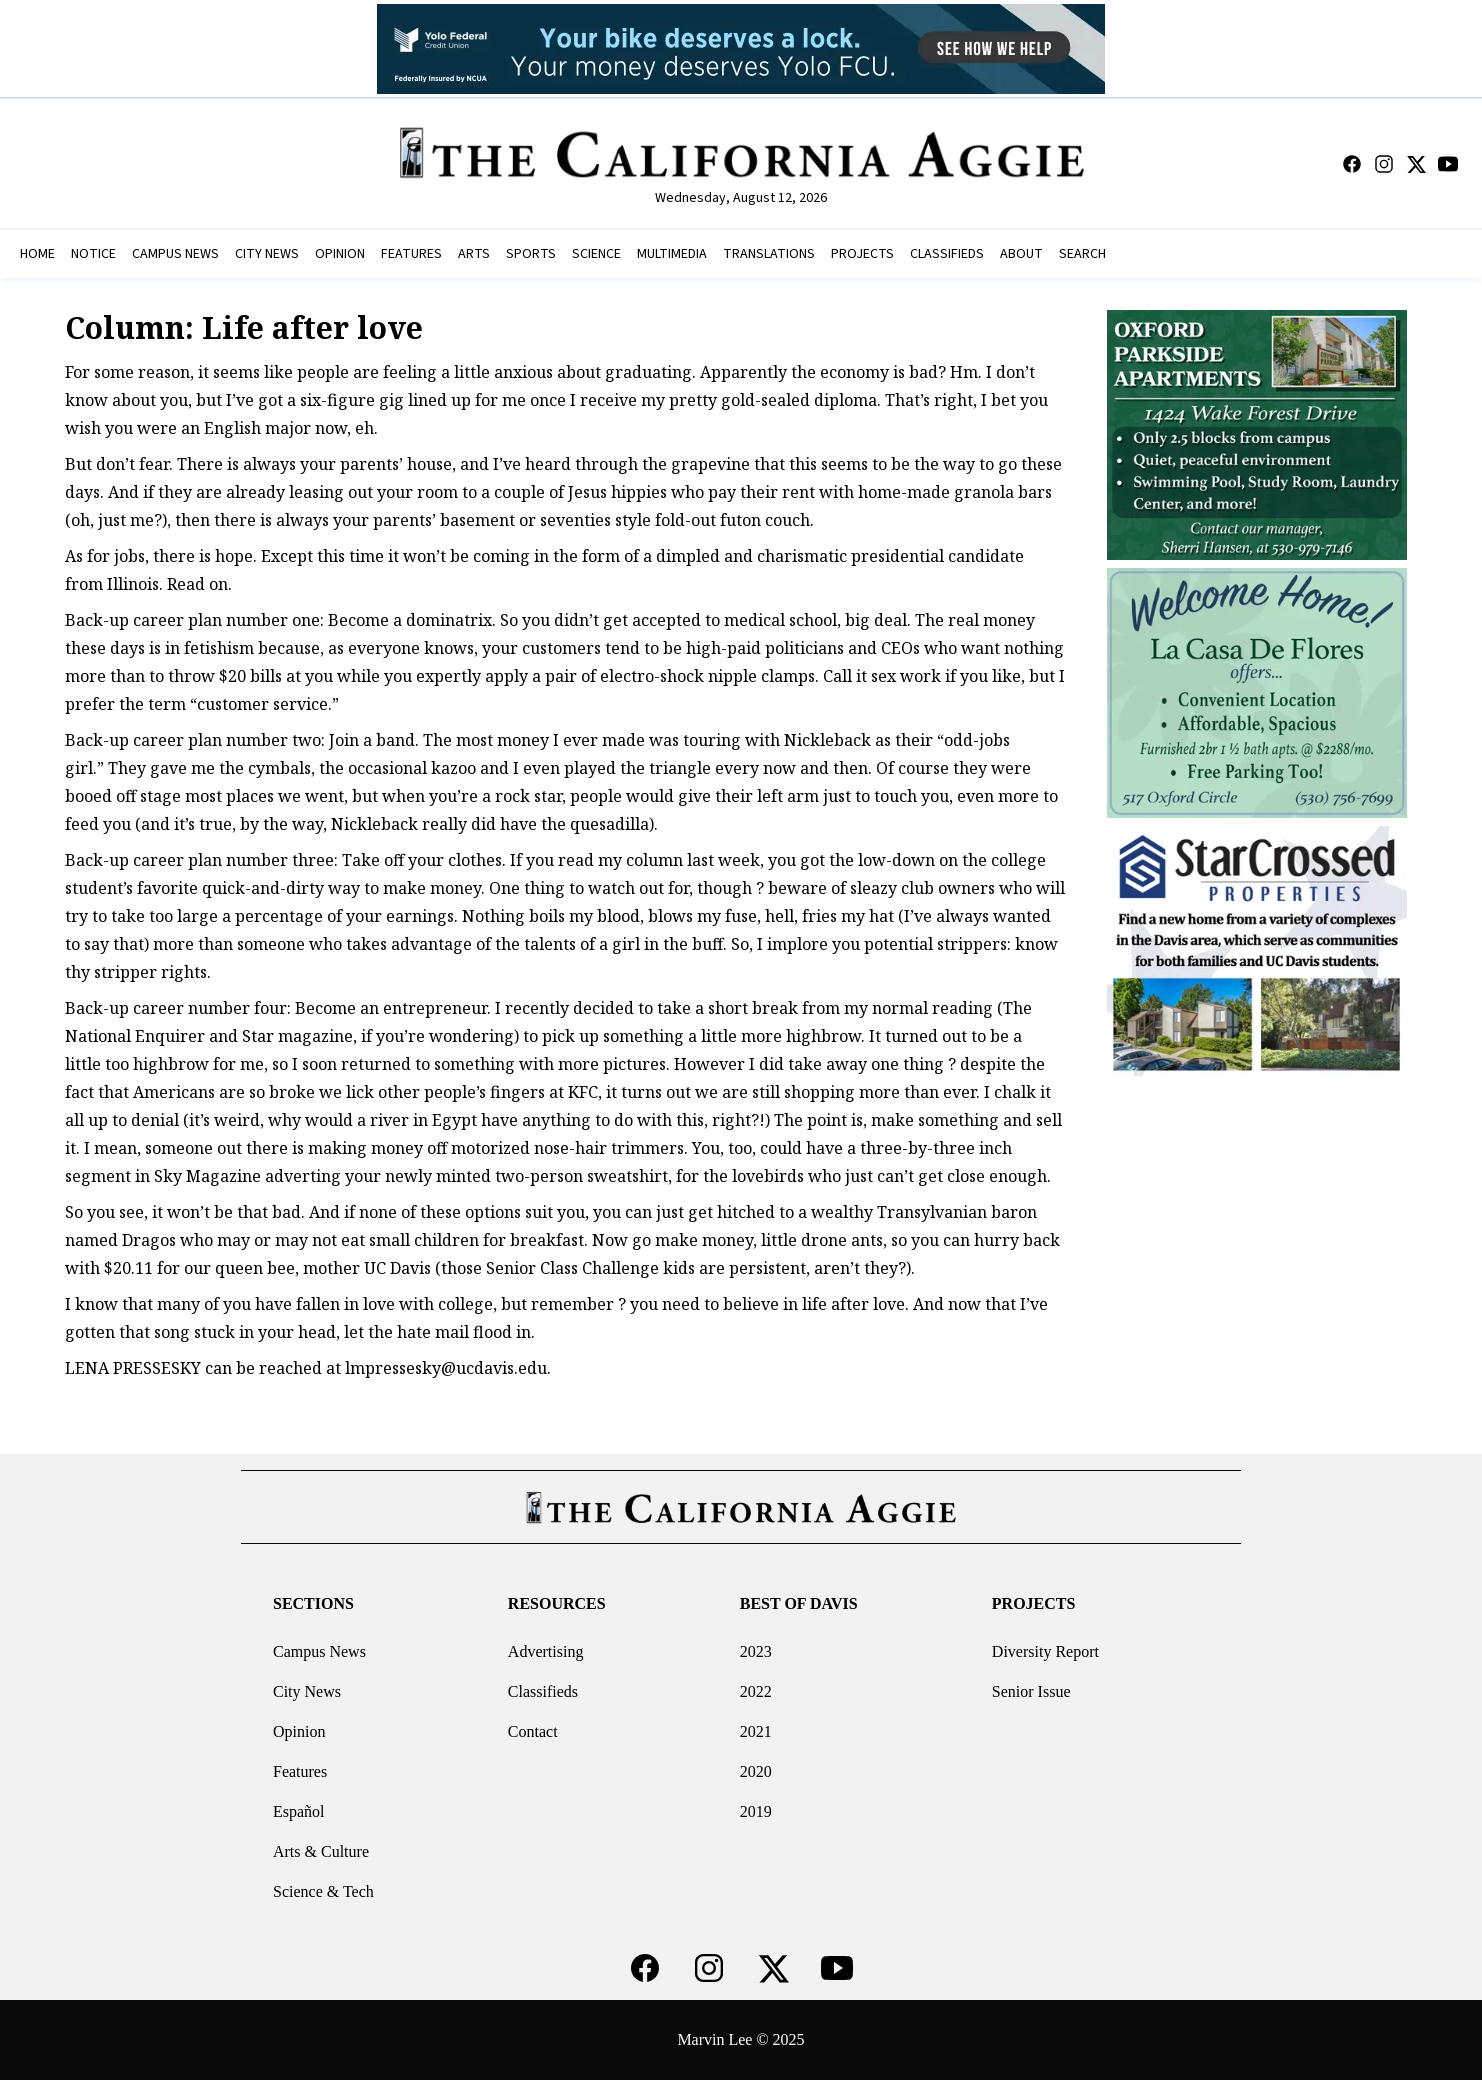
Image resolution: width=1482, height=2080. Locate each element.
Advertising (546, 1651)
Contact (533, 1731)
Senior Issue (1031, 1691)
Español (299, 1811)
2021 (756, 1731)
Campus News (319, 1651)
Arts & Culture (321, 1851)
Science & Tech (323, 1891)
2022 (756, 1691)
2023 (756, 1651)
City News (307, 1691)
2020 (756, 1771)
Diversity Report (1045, 1651)
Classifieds (543, 1691)
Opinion (299, 1731)
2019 (756, 1811)
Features (300, 1771)
